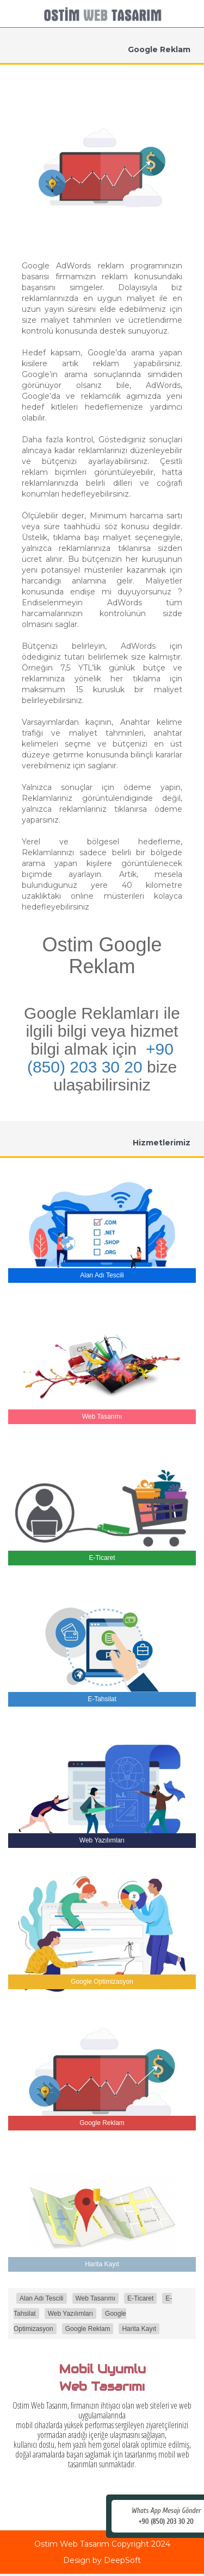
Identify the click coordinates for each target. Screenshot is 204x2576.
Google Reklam (87, 2329)
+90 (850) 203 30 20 (100, 1058)
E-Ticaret (140, 2298)
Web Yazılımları (70, 2313)
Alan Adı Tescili (42, 2298)
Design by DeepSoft (102, 2560)
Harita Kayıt (139, 2329)
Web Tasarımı (96, 2298)
